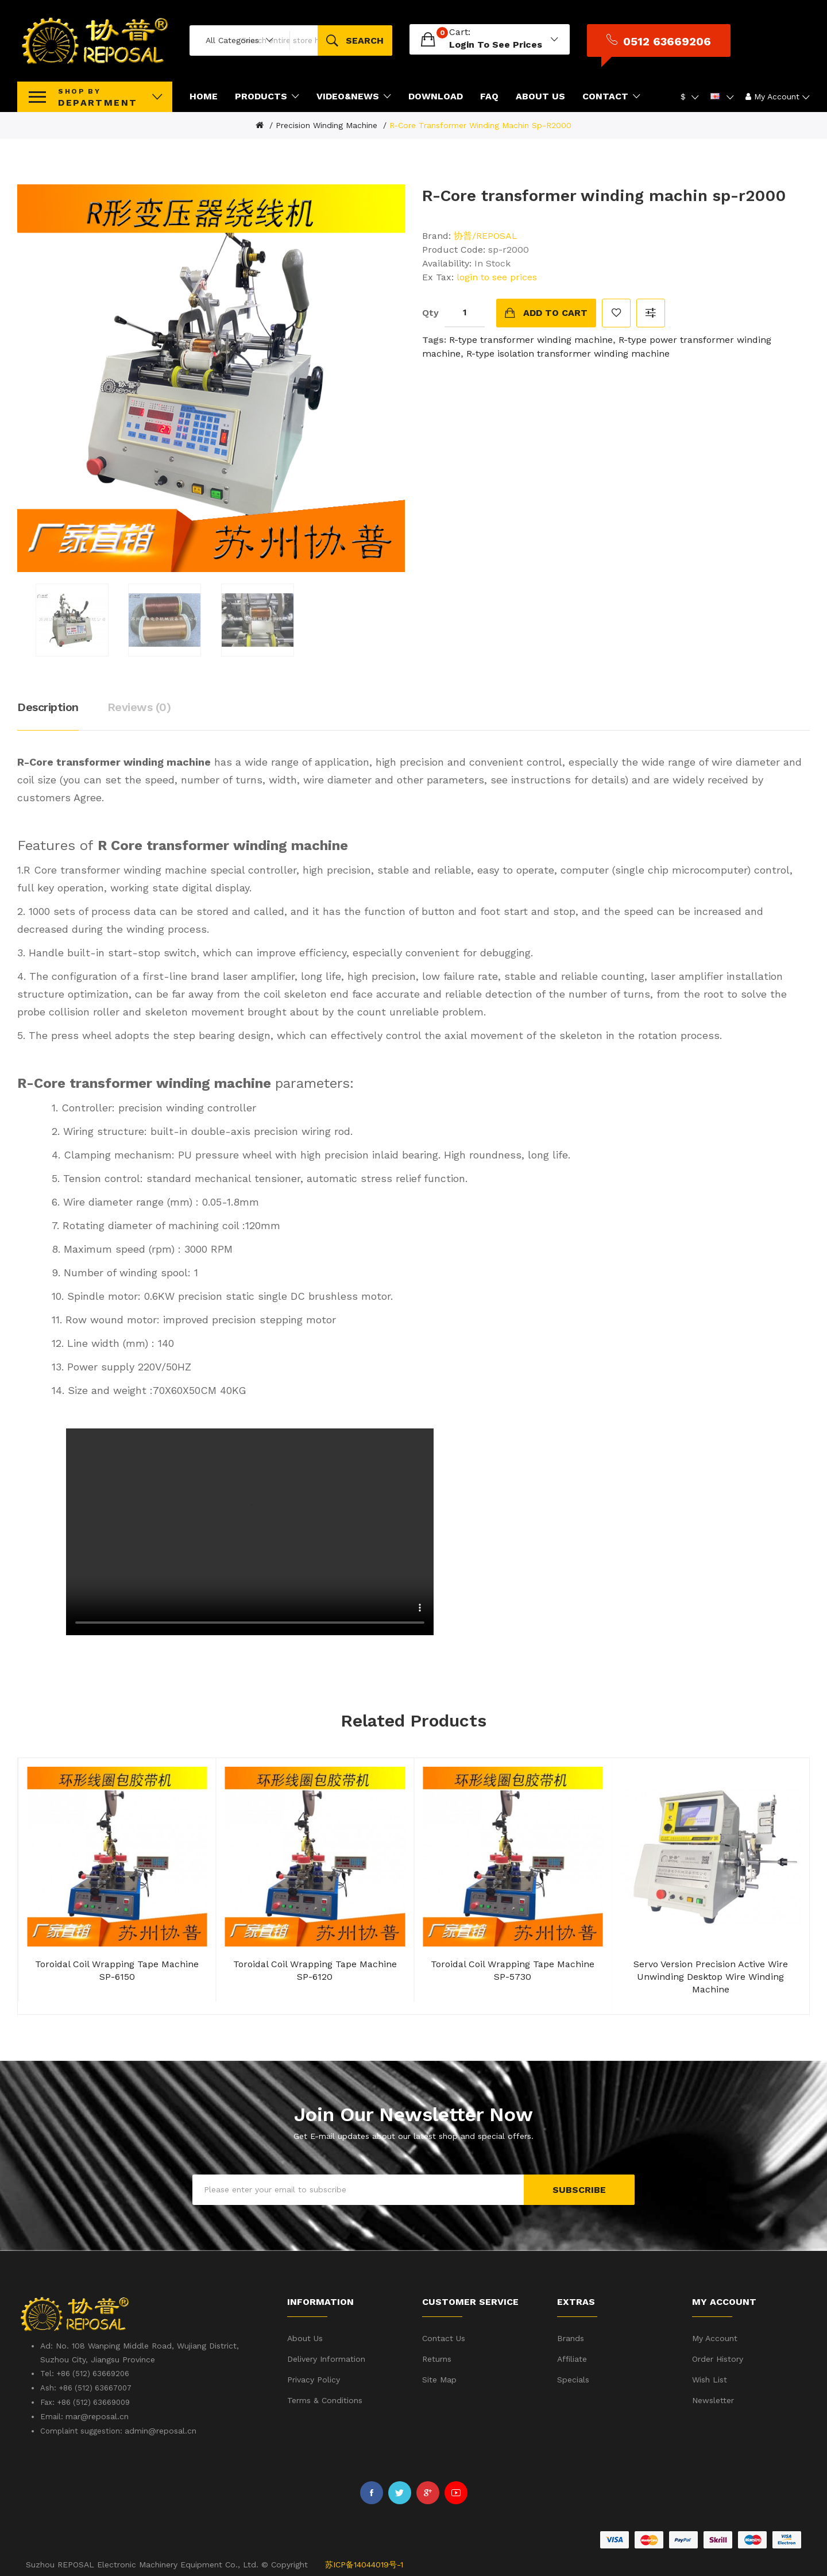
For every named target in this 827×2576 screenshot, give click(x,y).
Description (48, 706)
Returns (436, 2357)
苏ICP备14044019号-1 (364, 2562)
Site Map (439, 2378)
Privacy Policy (313, 2378)
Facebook (371, 2491)
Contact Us (443, 2337)
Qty (430, 311)
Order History (717, 2357)
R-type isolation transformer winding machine (568, 351)
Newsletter (713, 2399)
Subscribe (579, 2188)
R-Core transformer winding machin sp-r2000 (480, 124)
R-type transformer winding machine (531, 338)
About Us (305, 2337)
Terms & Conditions (324, 2399)
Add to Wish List (616, 311)
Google (427, 2491)
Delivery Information (326, 2357)
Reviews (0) (139, 706)
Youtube (456, 2491)
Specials (573, 2378)
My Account (714, 2337)
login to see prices (574, 43)
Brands (570, 2337)
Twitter (399, 2491)
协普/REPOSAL (485, 234)
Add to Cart (555, 311)
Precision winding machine (326, 124)
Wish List (709, 2378)
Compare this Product (650, 311)
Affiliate (572, 2357)
